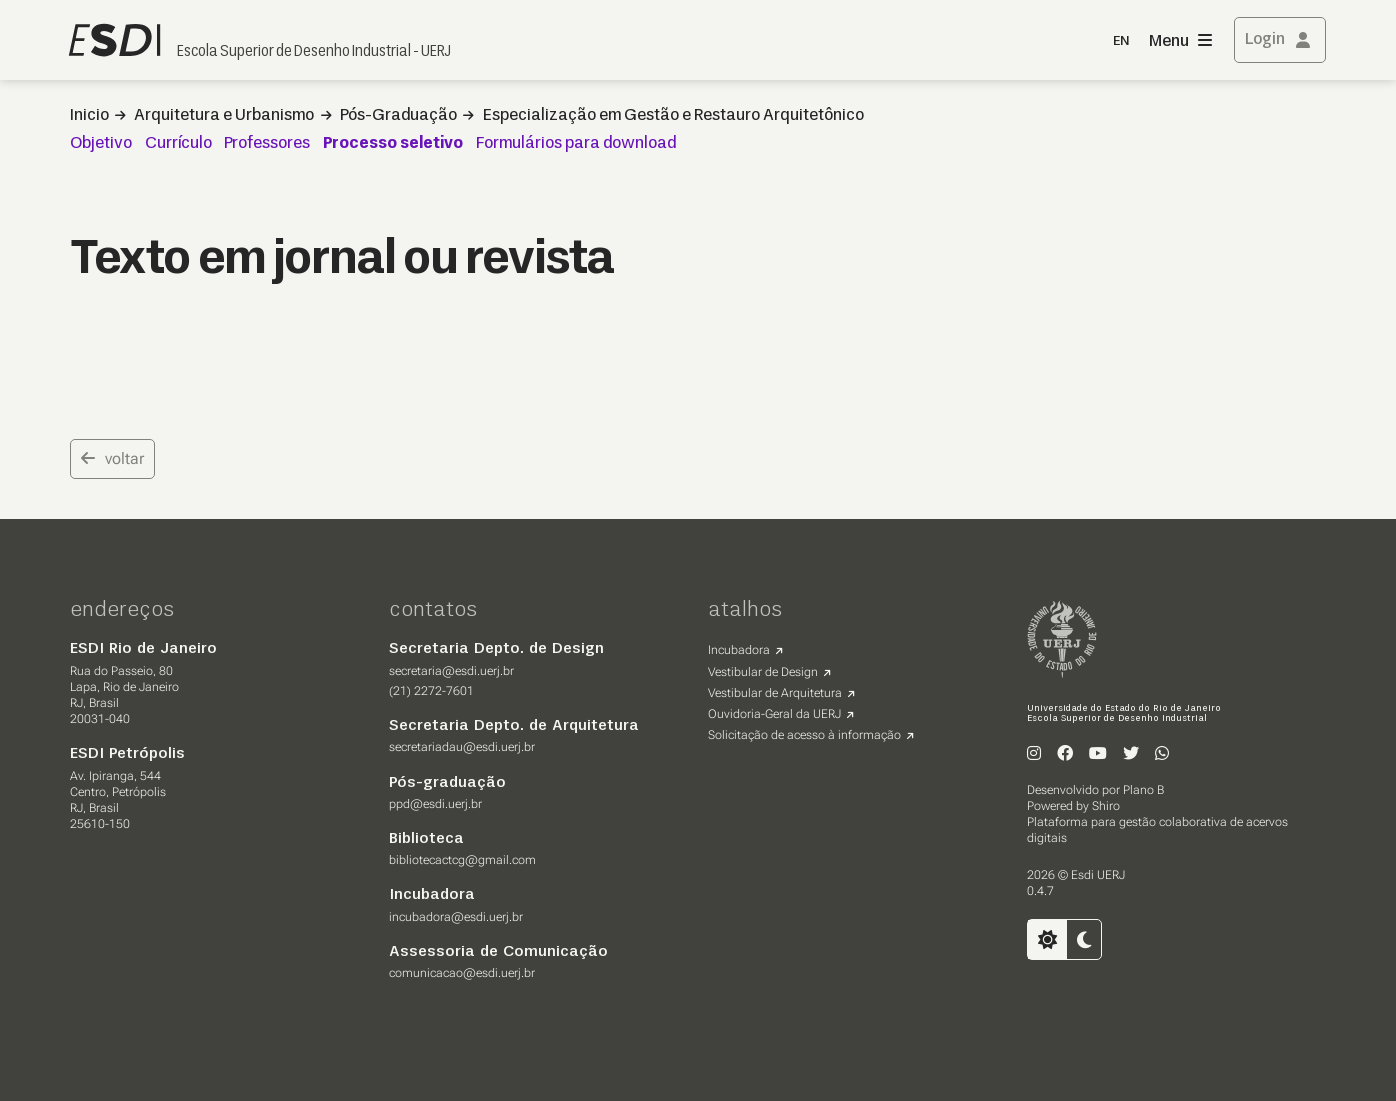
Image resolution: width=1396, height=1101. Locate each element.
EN (1121, 41)
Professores (267, 144)
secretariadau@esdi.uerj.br (462, 747)
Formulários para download (576, 144)
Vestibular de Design (763, 672)
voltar (112, 458)
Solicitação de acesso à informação (804, 735)
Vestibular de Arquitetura (775, 693)
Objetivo (101, 144)
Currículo (178, 144)
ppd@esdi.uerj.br (435, 804)
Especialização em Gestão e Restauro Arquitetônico (673, 116)
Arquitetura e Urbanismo (224, 116)
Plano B (1143, 790)
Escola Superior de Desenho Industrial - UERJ (314, 52)
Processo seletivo (393, 144)
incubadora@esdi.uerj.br (456, 917)
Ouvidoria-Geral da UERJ (774, 714)
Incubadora (739, 650)
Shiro (1106, 806)
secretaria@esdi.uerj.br (451, 671)
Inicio (89, 116)
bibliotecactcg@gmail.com (462, 860)
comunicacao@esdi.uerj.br (462, 973)
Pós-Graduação (398, 116)
